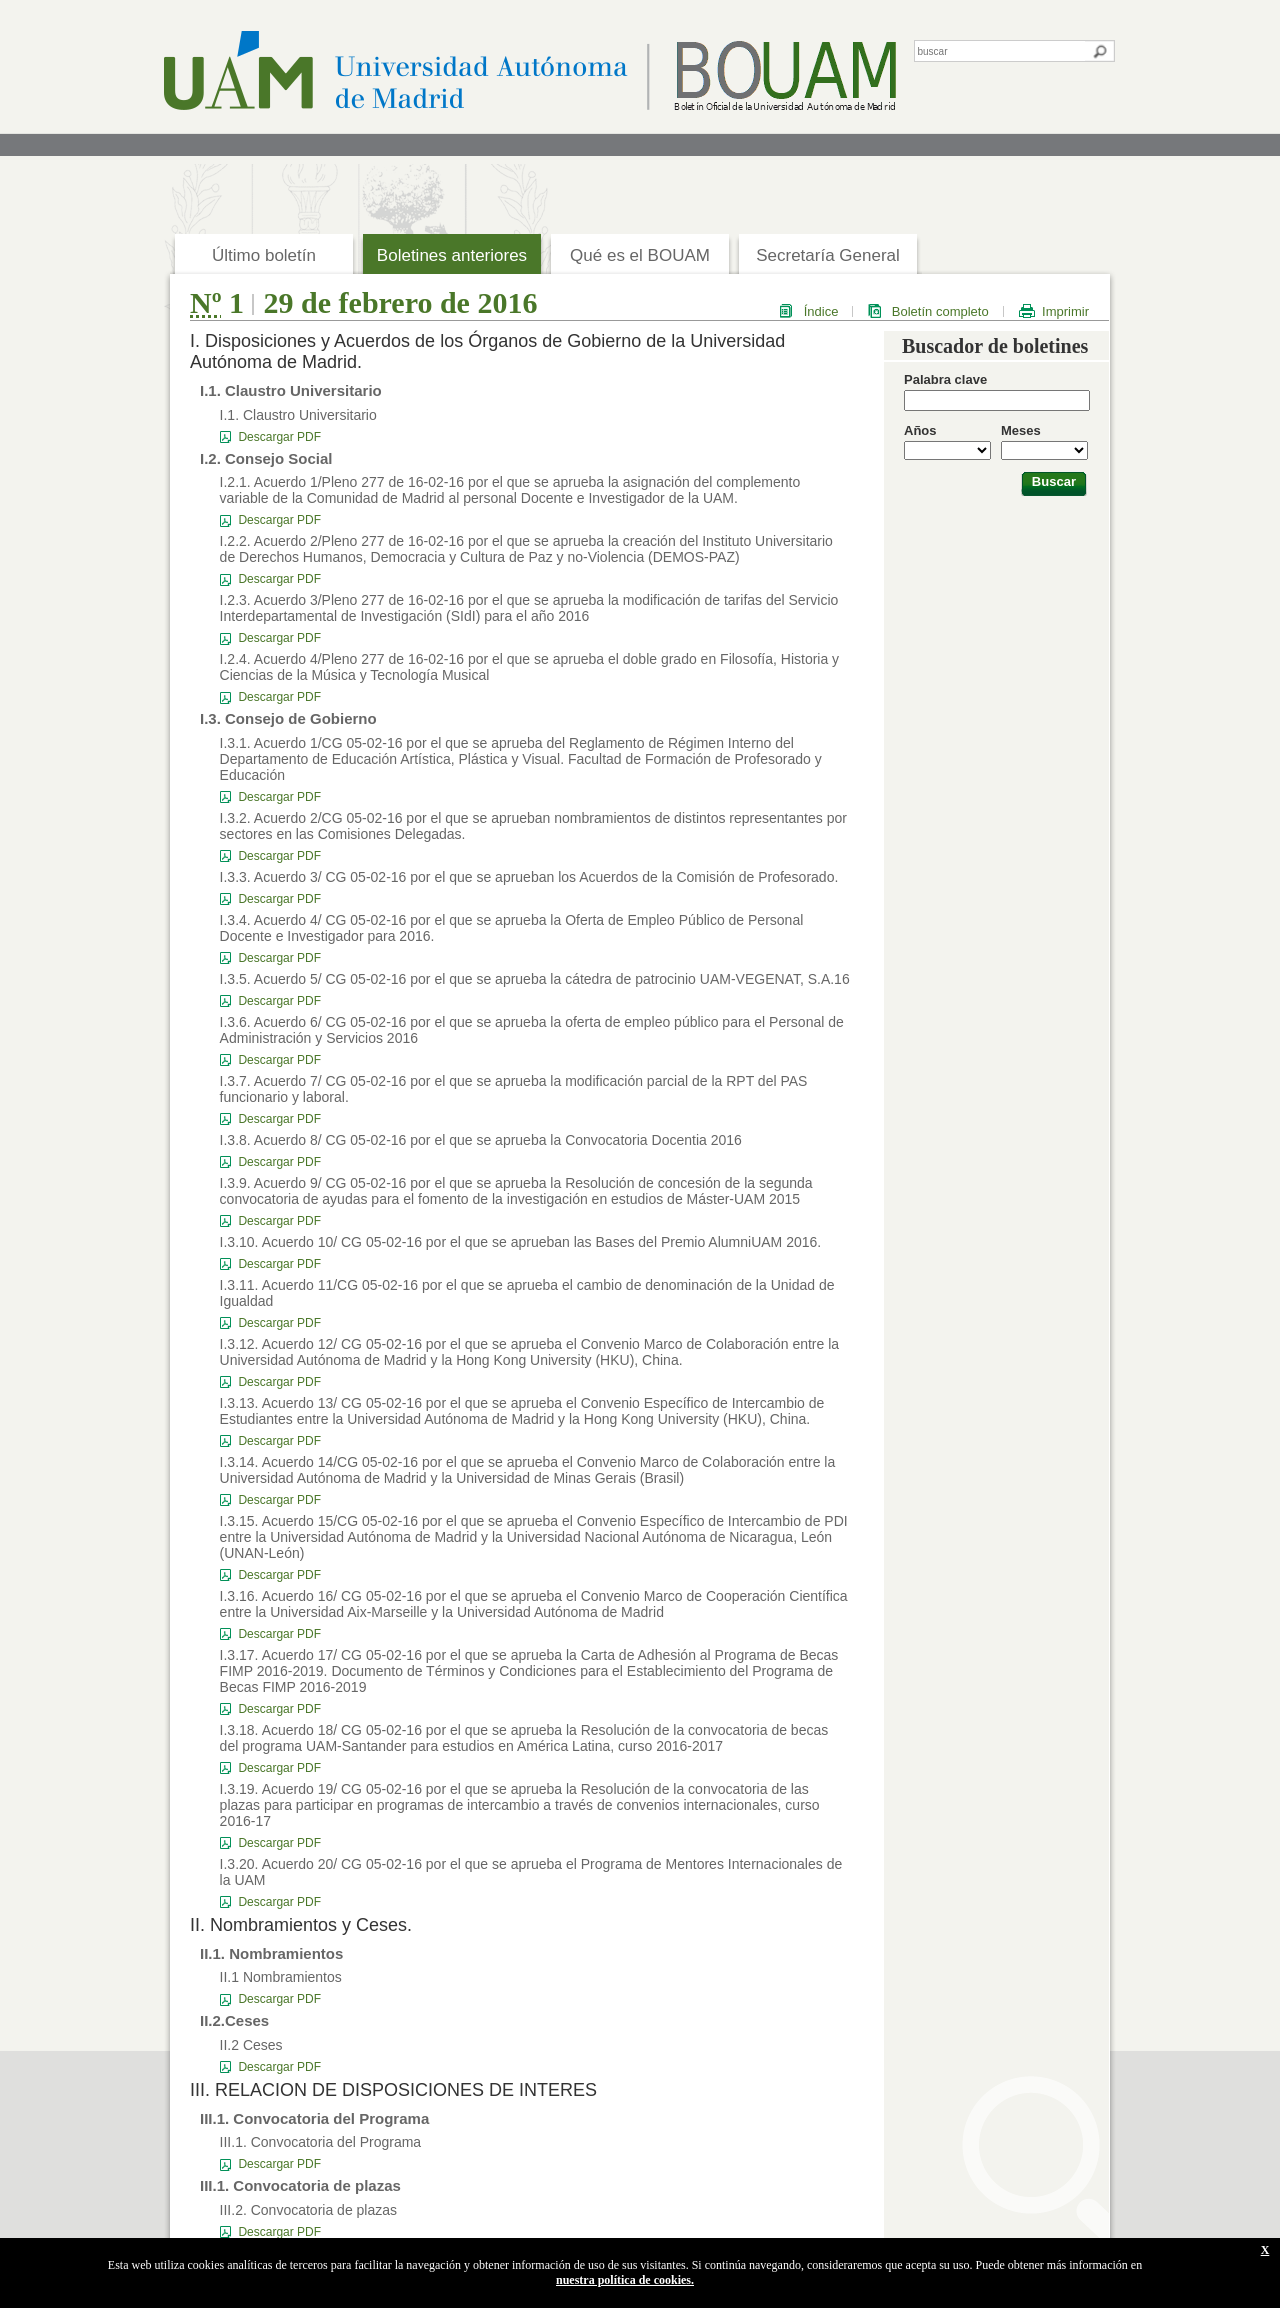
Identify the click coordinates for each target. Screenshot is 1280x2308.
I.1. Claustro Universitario (298, 415)
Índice (821, 311)
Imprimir (1065, 311)
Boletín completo (940, 311)
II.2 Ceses (251, 2045)
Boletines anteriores (452, 255)
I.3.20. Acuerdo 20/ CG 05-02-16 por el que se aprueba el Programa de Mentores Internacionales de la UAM (531, 1872)
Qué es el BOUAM (640, 255)
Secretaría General (828, 255)
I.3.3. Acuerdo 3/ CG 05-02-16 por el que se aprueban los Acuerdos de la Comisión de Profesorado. (529, 877)
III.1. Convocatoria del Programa (321, 2142)
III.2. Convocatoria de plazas (308, 2210)
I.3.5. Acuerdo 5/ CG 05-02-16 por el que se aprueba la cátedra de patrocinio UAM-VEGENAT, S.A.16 (535, 979)
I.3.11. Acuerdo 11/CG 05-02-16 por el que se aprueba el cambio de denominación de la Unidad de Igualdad (527, 1293)
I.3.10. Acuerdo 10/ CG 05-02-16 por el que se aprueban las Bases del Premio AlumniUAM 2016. (521, 1242)
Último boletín (264, 255)
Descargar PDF (279, 437)
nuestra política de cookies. (625, 2280)
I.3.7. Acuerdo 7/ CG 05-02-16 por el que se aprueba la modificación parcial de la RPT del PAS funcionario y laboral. (514, 1089)
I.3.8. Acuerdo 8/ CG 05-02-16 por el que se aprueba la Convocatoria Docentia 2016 (481, 1140)
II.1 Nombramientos (281, 1977)
